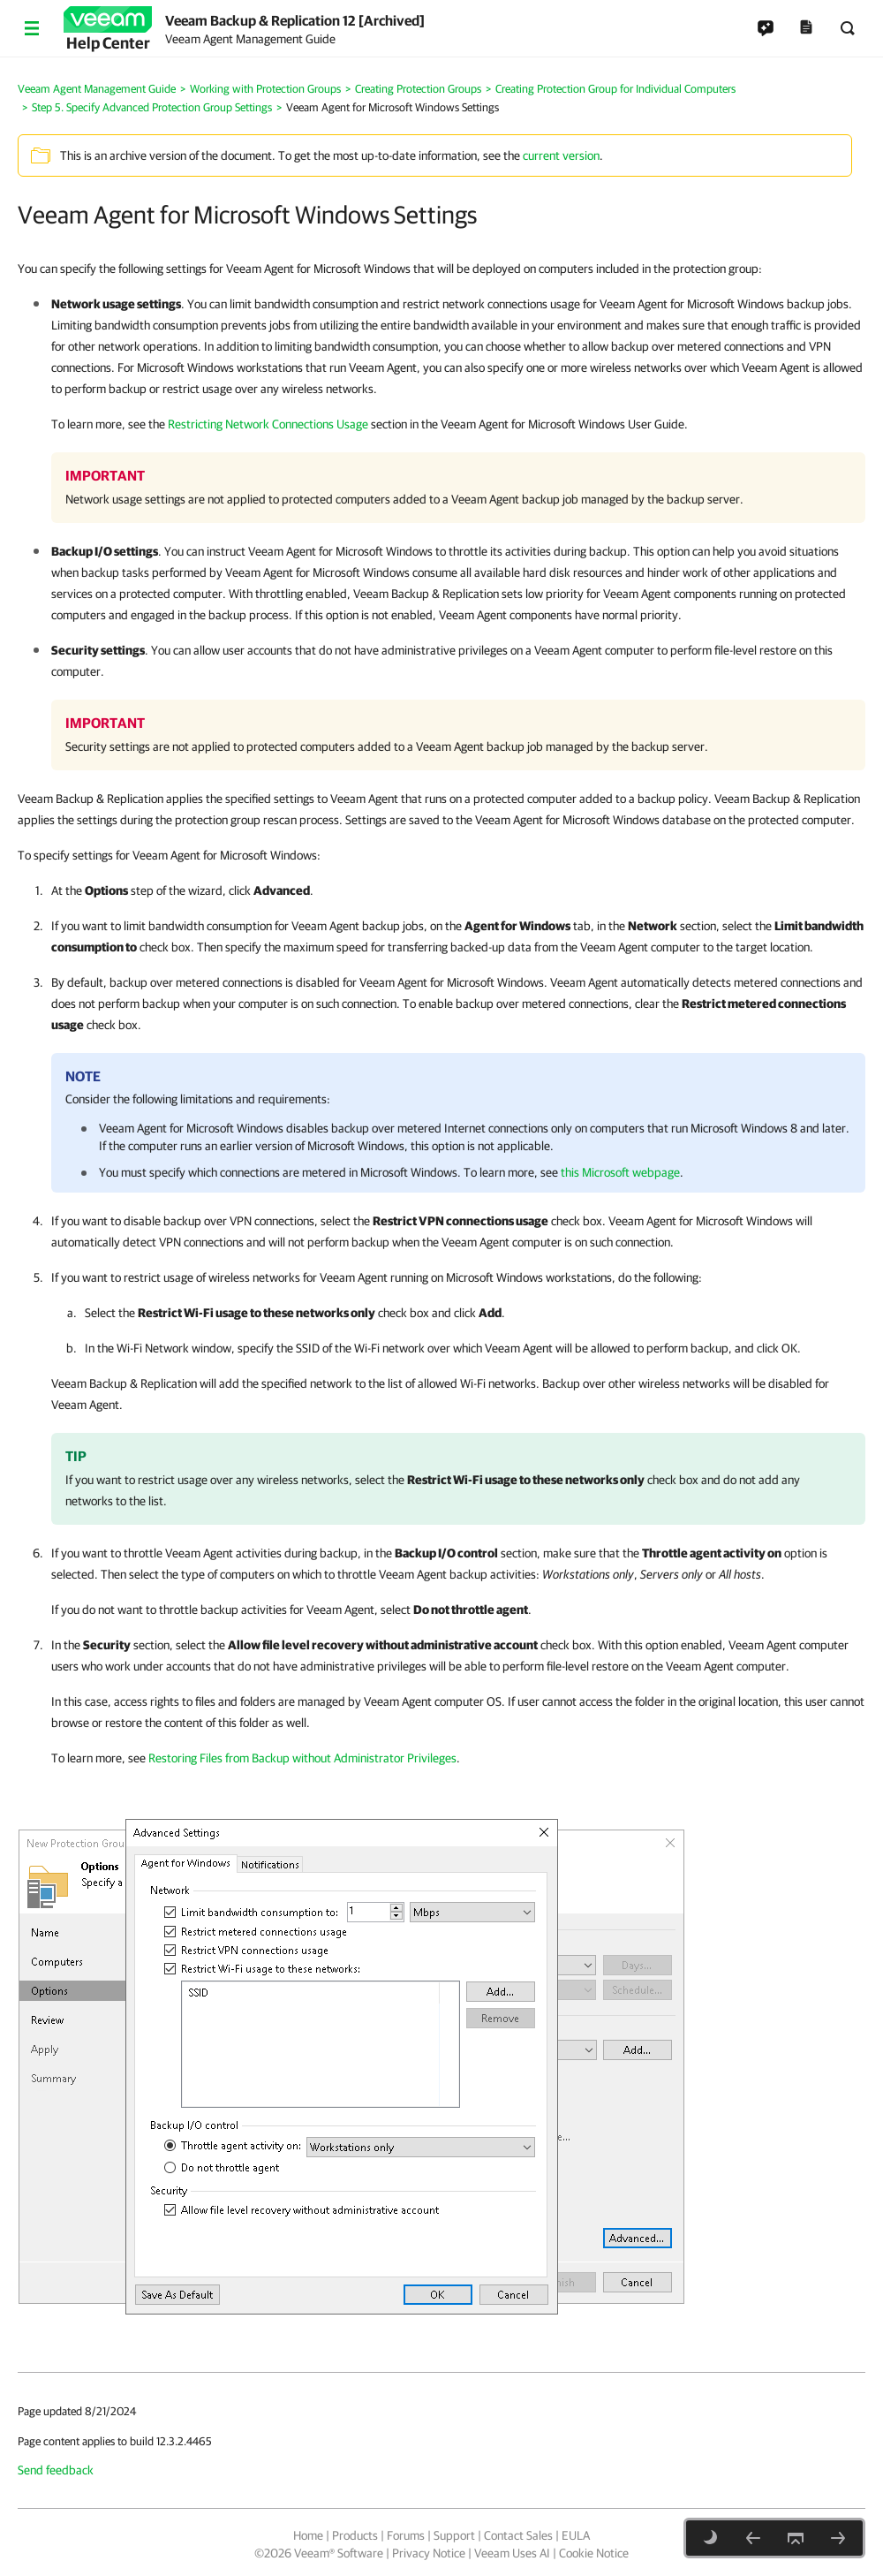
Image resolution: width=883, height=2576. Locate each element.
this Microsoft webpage (620, 1172)
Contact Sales (518, 2535)
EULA (576, 2535)
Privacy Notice (428, 2553)
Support (454, 2535)
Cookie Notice (594, 2553)
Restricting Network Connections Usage (268, 424)
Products (355, 2535)
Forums (406, 2535)
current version (561, 155)
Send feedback (56, 2470)
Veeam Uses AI (512, 2553)
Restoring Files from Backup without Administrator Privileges (302, 1758)
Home (308, 2535)
